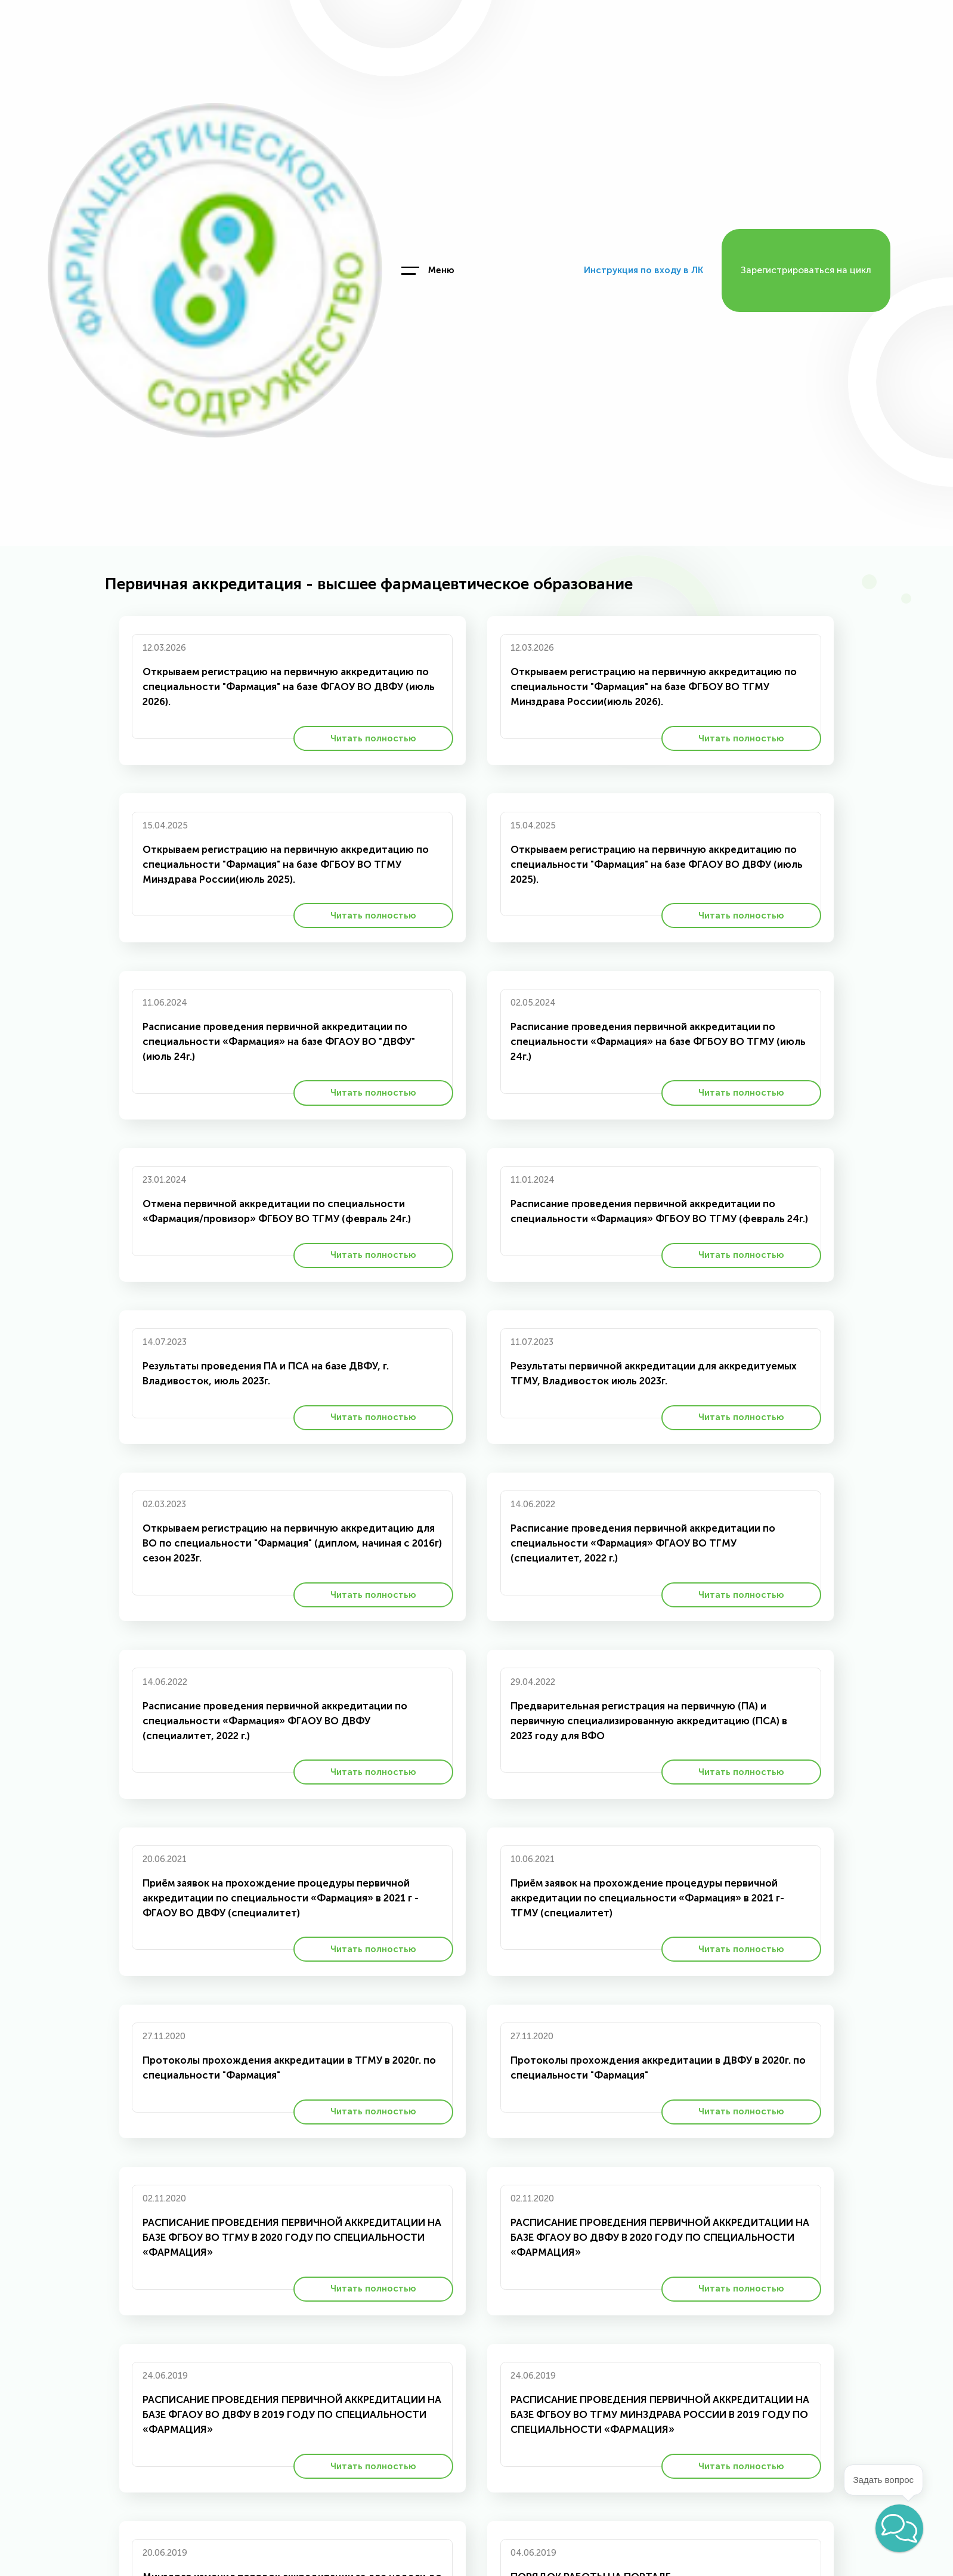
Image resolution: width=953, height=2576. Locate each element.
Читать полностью (373, 738)
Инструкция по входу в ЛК (643, 270)
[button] (899, 2528)
